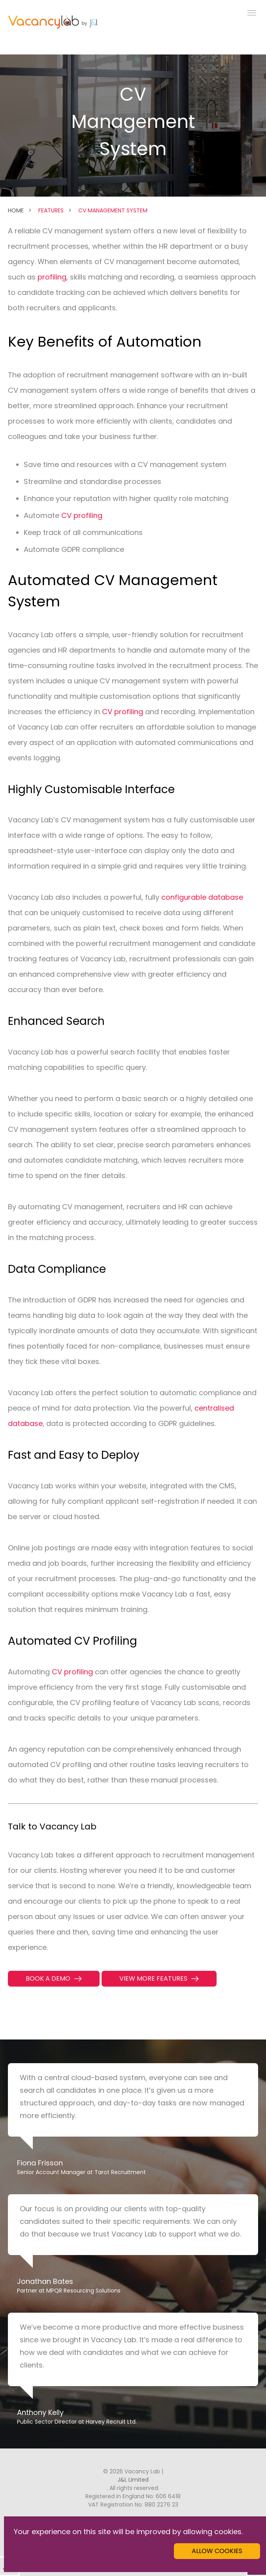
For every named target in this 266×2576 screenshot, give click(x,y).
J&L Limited (133, 2480)
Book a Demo (48, 1978)
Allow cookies (217, 2550)
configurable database (202, 897)
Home (16, 210)
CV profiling (81, 515)
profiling (52, 277)
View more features (153, 1978)
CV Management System (112, 210)
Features (51, 210)
